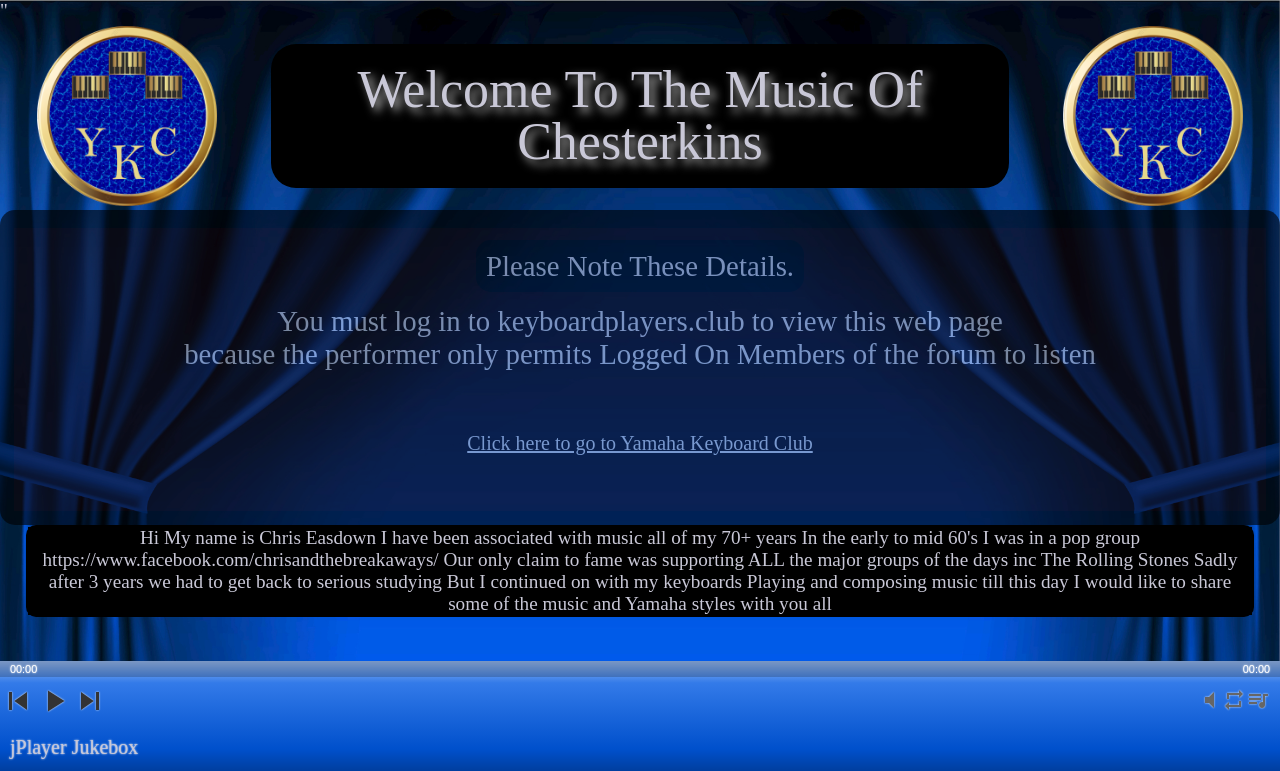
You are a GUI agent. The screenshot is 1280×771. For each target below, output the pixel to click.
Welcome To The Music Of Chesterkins (639, 115)
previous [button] (18, 717)
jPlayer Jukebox (74, 747)
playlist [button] (1258, 711)
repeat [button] (1234, 711)
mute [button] (1210, 711)
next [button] (89, 717)
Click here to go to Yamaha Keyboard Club (640, 443)
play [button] (54, 717)
